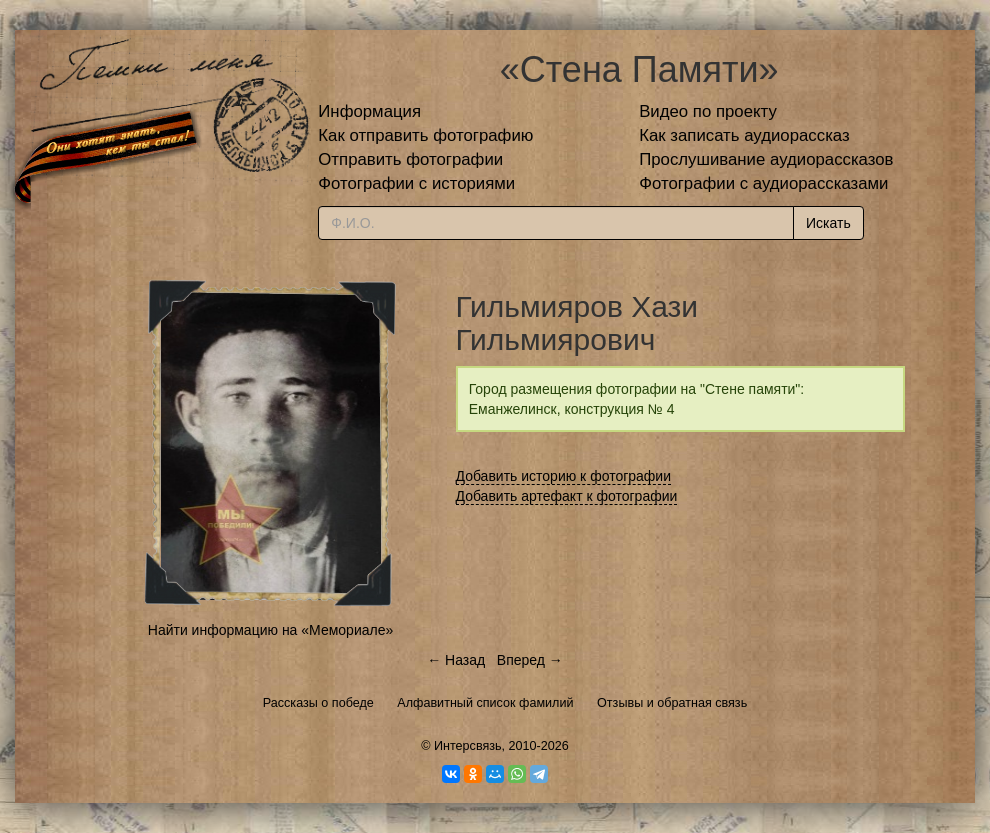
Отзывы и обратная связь (672, 703)
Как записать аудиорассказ (744, 135)
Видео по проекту (708, 111)
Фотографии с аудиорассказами (763, 183)
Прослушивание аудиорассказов (766, 159)
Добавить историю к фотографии (564, 476)
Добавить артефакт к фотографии (567, 496)
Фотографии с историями (416, 183)
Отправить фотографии (410, 159)
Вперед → (530, 660)
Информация (369, 111)
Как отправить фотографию (425, 135)
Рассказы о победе (318, 703)
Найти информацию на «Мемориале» (270, 630)
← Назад (456, 660)
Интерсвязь (468, 746)
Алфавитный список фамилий (485, 703)
